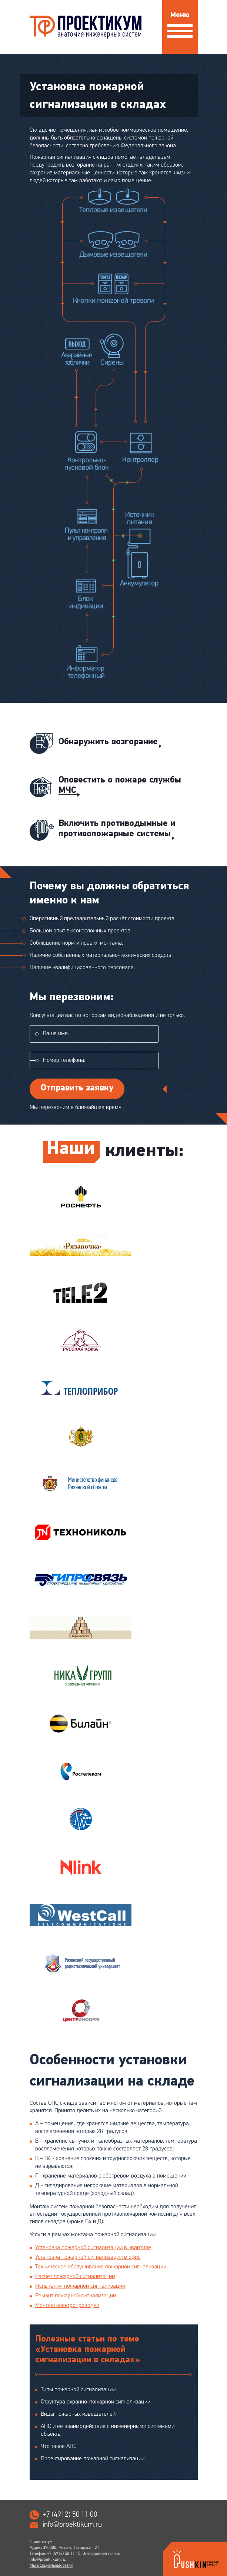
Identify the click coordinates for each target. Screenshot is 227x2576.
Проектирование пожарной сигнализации (92, 2459)
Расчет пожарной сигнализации (75, 2277)
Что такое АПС (59, 2446)
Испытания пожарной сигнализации (80, 2286)
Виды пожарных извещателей (78, 2414)
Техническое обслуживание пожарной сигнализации (100, 2267)
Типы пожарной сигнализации (78, 2390)
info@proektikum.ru (72, 2524)
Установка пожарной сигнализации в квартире (93, 2248)
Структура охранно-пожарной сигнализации (95, 2402)
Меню (180, 21)
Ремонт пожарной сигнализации (75, 2296)
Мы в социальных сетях (51, 2565)
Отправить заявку (77, 1087)
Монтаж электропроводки (67, 2305)
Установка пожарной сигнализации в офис (87, 2257)
